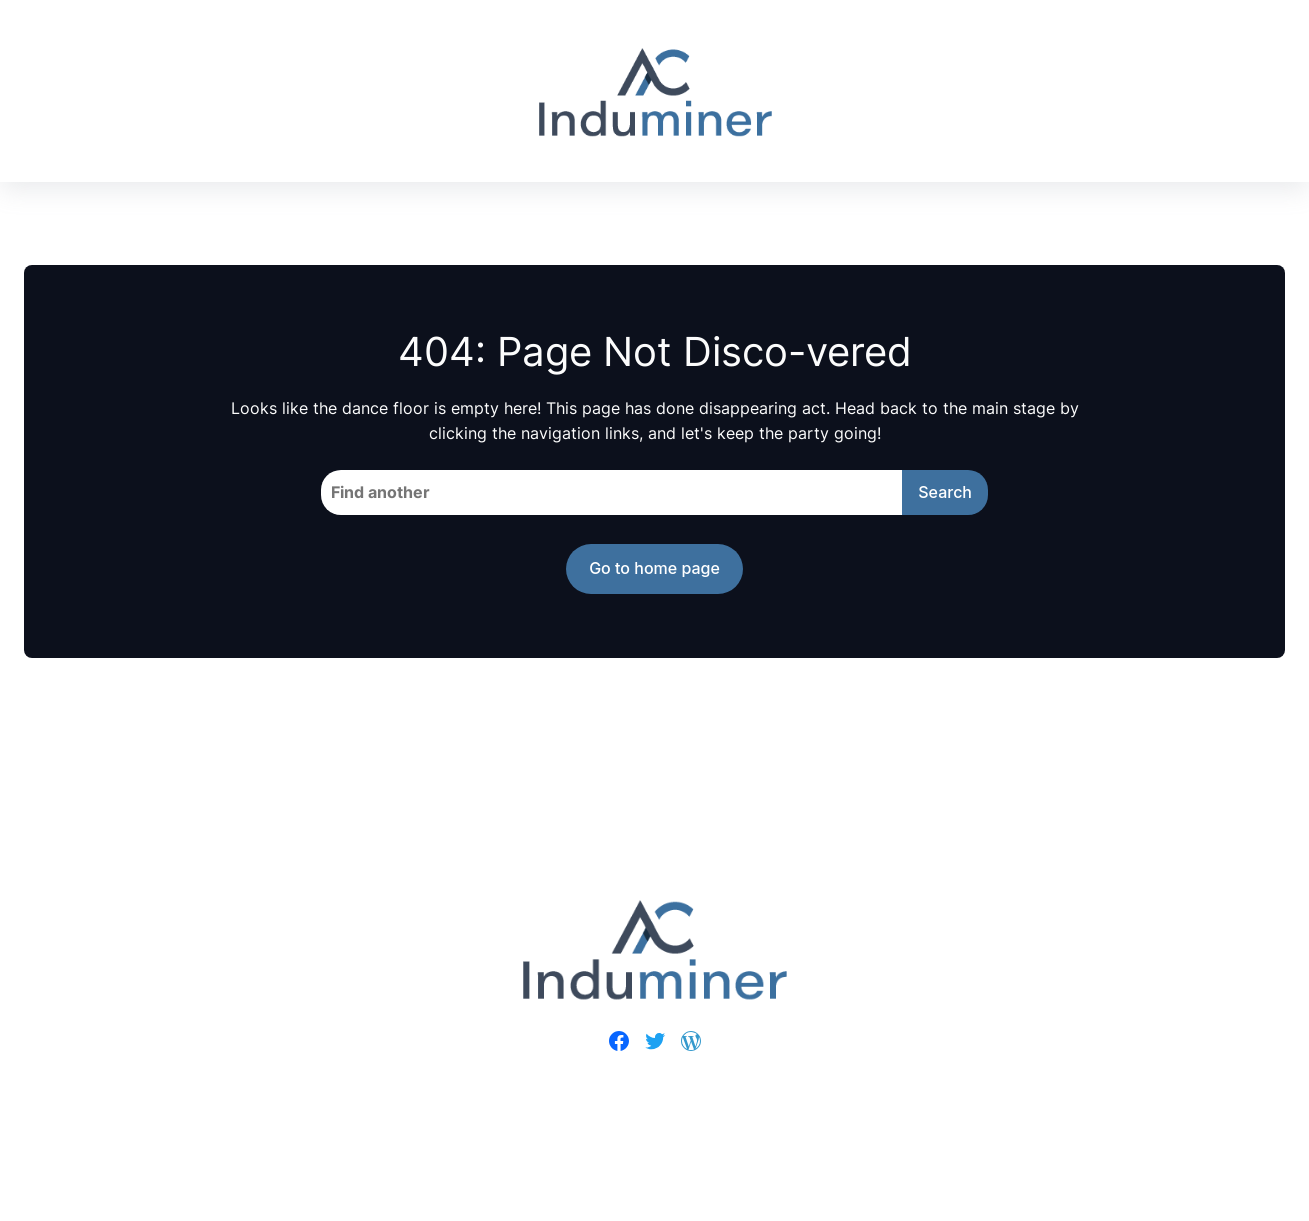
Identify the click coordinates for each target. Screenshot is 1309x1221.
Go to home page (654, 568)
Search (945, 492)
